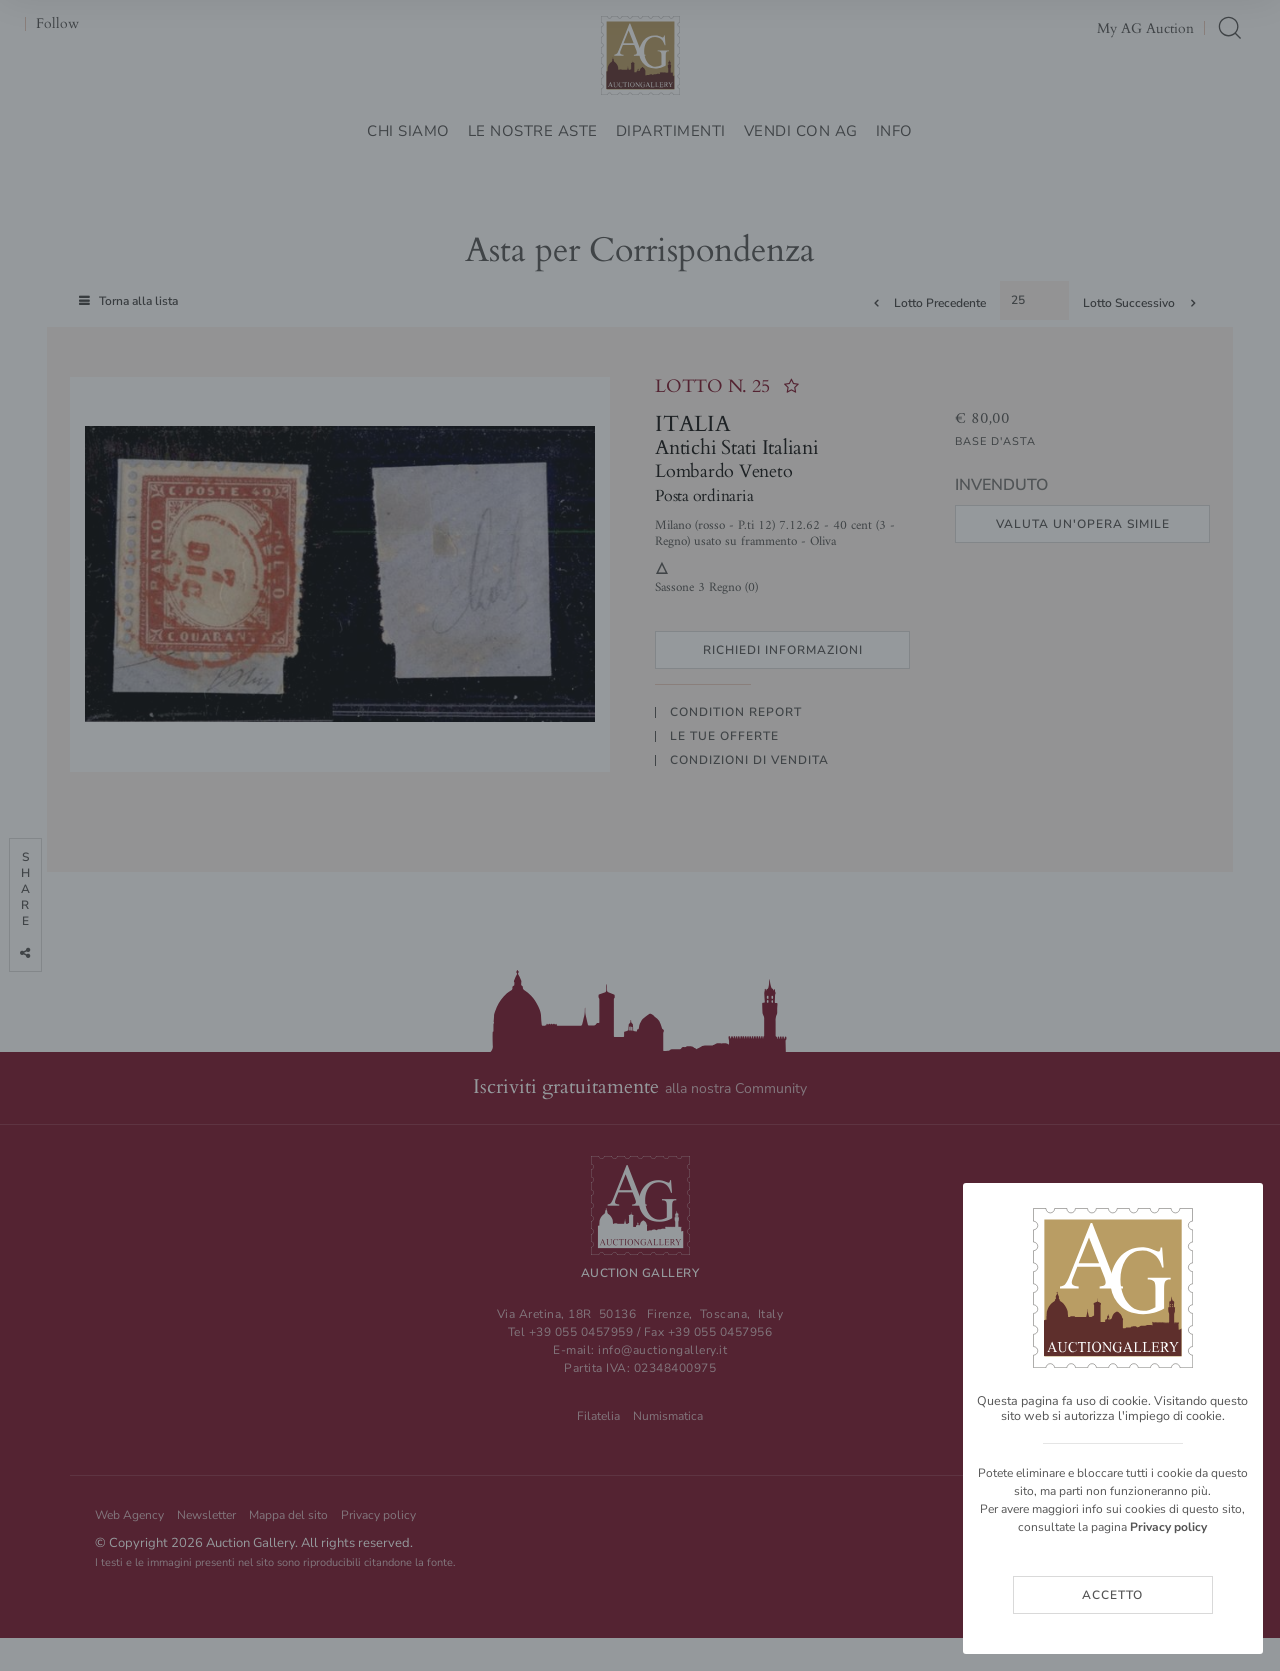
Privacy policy (1168, 1527)
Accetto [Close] (1112, 1595)
